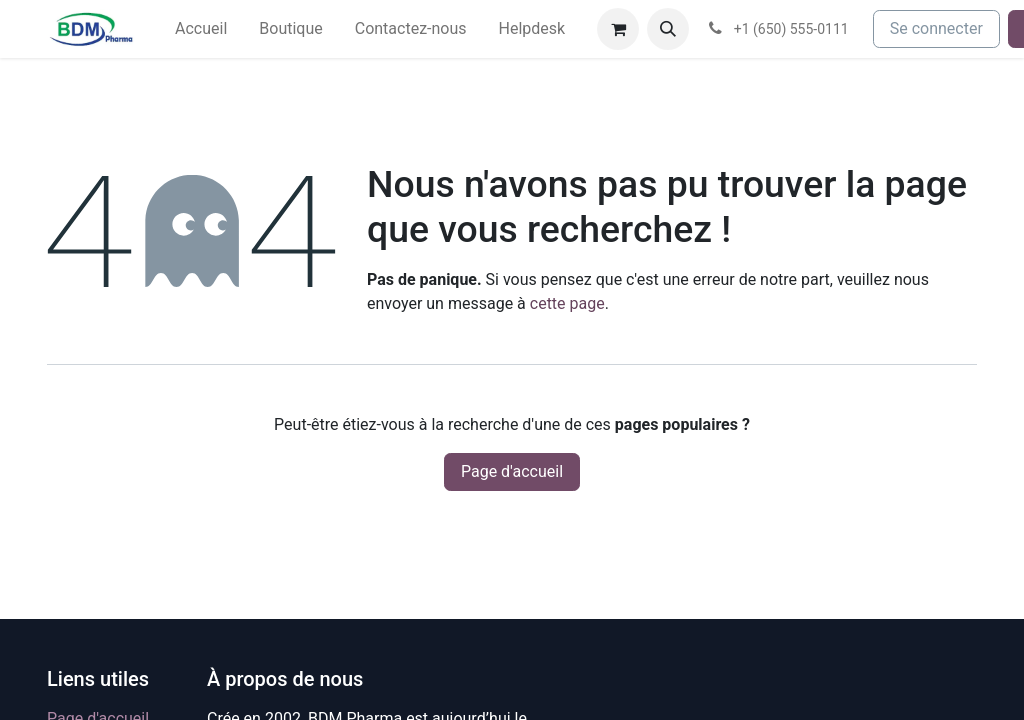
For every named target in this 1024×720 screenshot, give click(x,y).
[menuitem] (201, 29)
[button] (668, 29)
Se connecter (936, 28)
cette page (567, 303)
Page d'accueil (512, 471)
